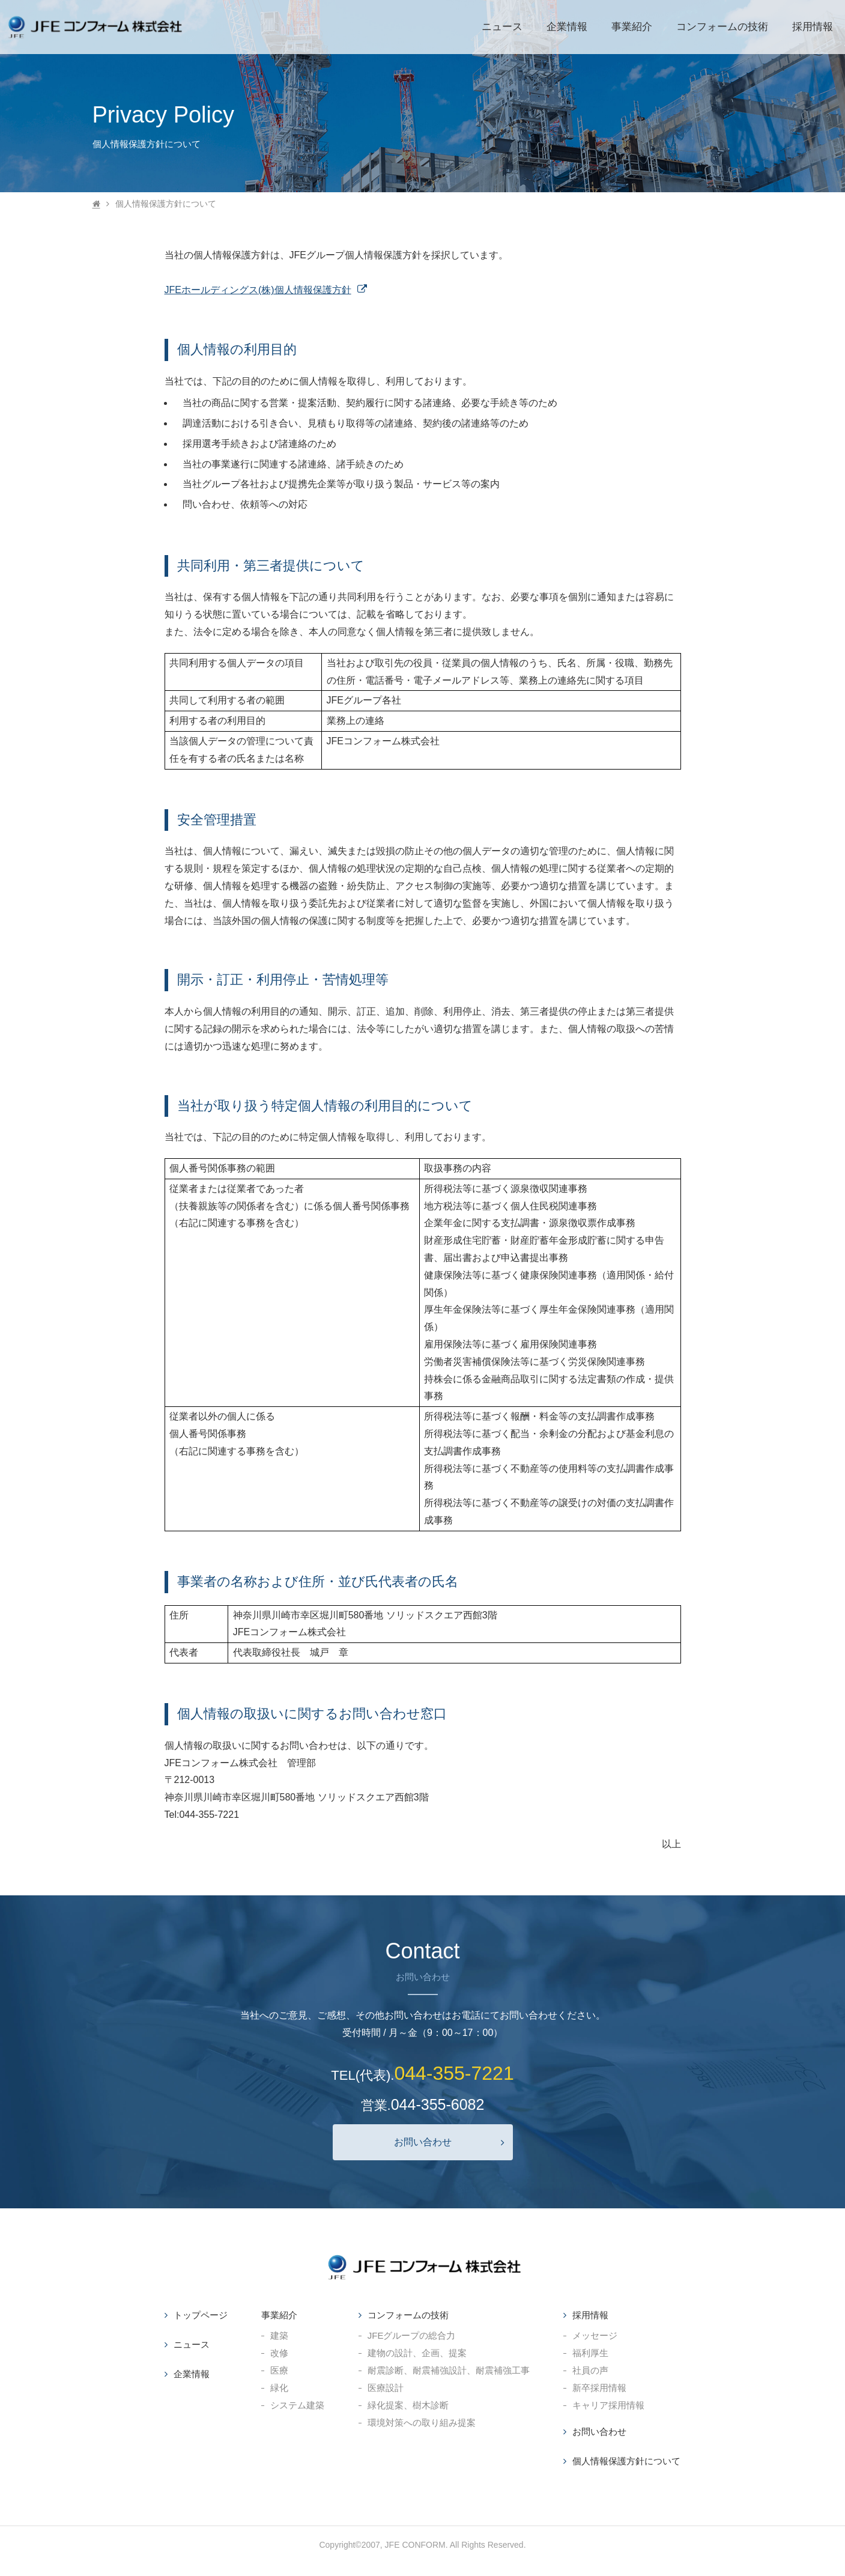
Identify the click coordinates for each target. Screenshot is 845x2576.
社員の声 (590, 2370)
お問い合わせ (449, 2142)
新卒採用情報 (599, 2388)
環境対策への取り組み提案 (422, 2422)
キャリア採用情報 (608, 2405)
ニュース (192, 2344)
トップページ (201, 2315)
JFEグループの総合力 (412, 2335)
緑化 (279, 2388)
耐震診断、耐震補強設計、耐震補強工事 (449, 2370)
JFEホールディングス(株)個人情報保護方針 (266, 290)
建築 (279, 2335)
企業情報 (192, 2374)
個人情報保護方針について (626, 2461)
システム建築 (297, 2405)
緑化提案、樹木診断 (408, 2405)
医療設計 (386, 2388)
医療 (279, 2370)
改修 (279, 2353)
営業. (423, 2104)
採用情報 (590, 2315)
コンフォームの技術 (408, 2315)
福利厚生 (590, 2353)
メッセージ (594, 2335)
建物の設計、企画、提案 (417, 2353)
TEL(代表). (422, 2073)
